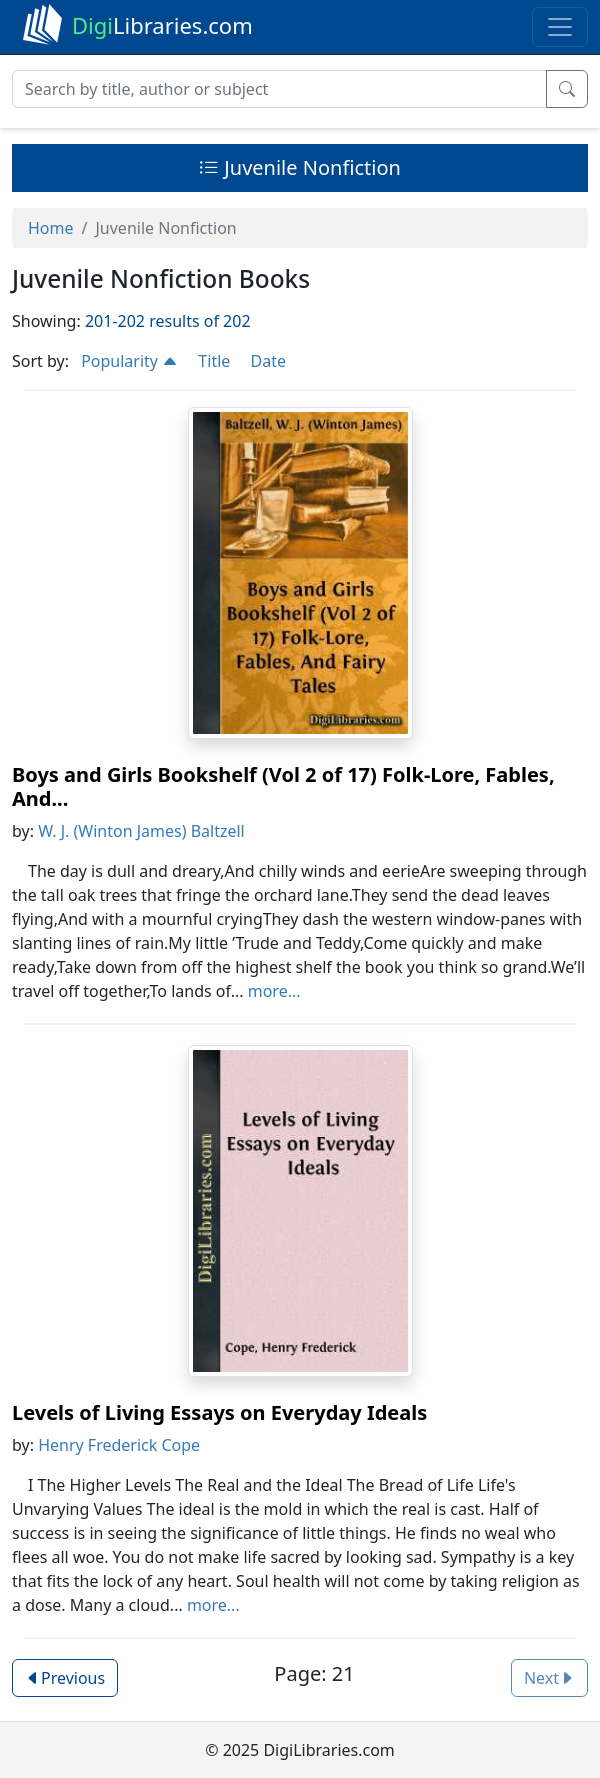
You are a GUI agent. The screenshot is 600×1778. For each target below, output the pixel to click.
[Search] (279, 89)
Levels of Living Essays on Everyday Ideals (219, 1412)
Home (51, 228)
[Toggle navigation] (560, 27)
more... (274, 991)
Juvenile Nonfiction (300, 167)
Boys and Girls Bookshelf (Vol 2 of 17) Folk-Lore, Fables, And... (283, 786)
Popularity (129, 361)
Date (267, 361)
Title (214, 361)
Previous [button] (65, 1678)
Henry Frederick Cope (119, 1445)
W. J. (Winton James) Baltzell (141, 831)
